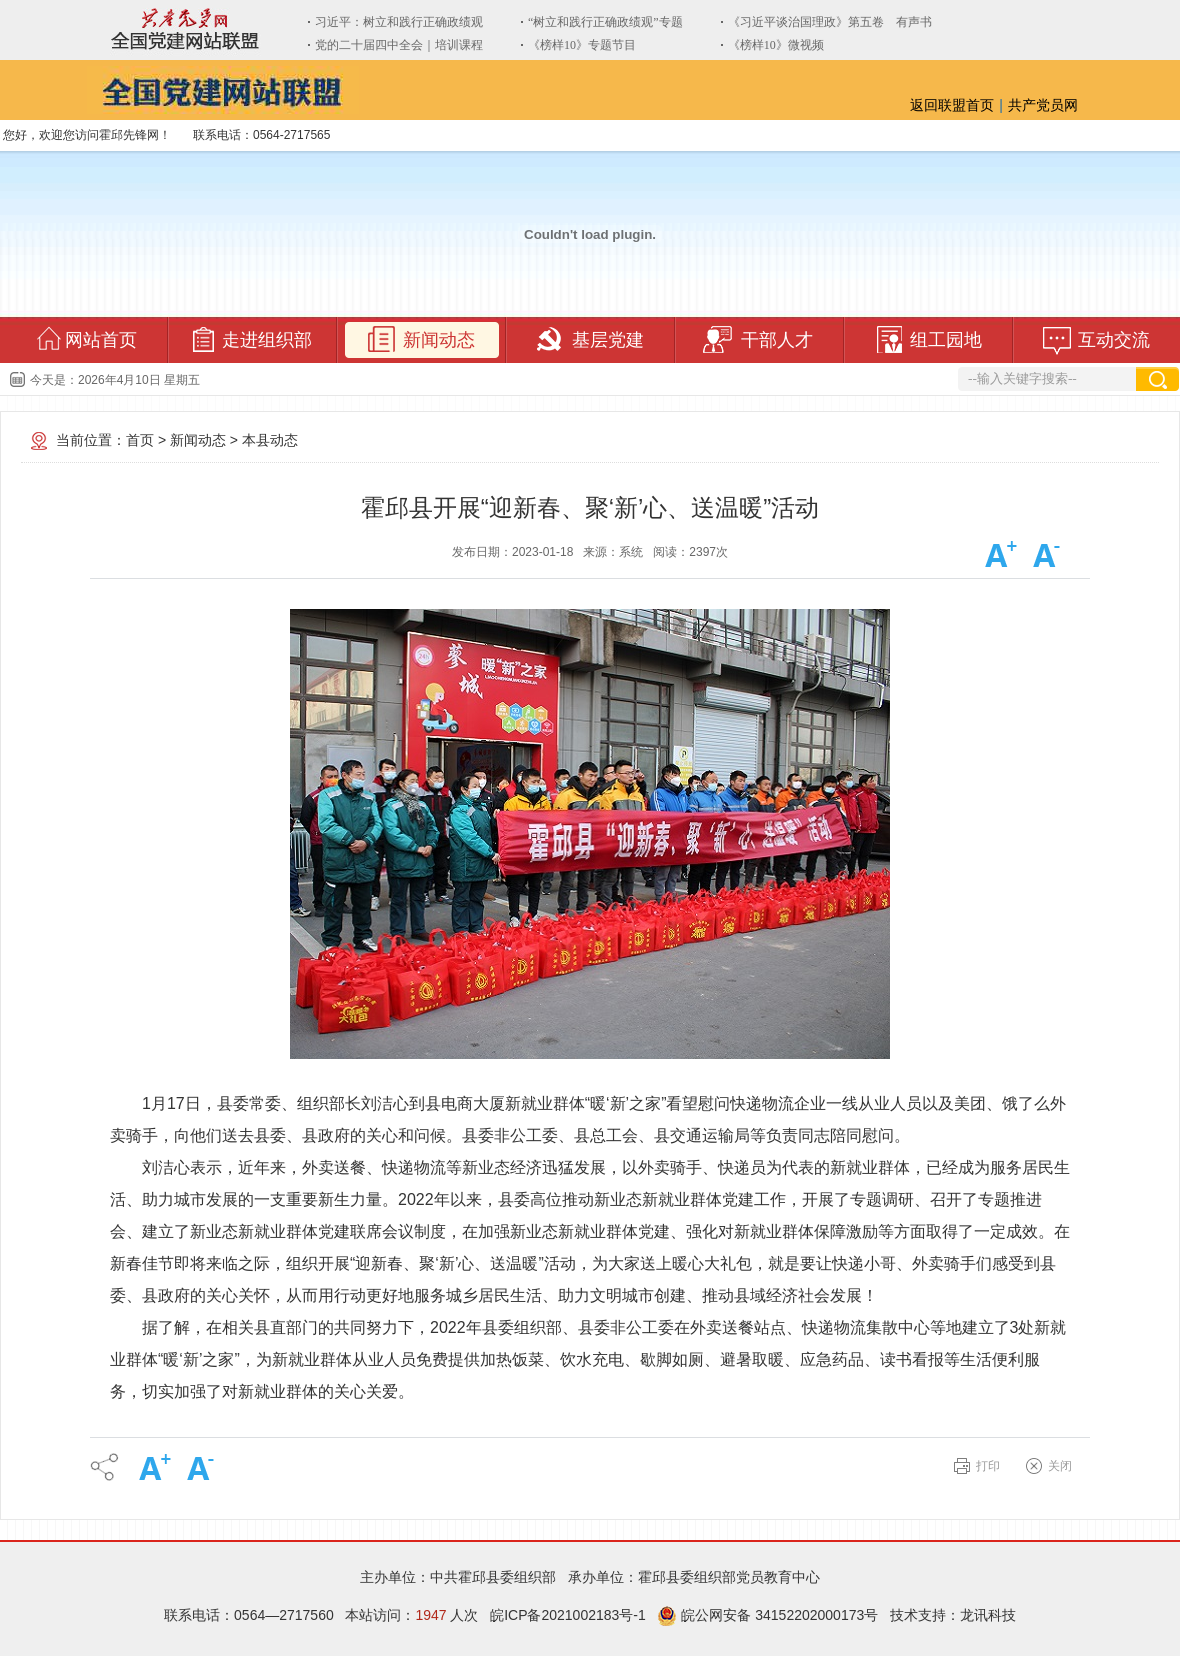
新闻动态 (198, 440)
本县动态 (270, 440)
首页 (140, 440)
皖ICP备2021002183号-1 (568, 1615)
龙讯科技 (988, 1615)
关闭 (1060, 1466)
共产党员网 (1043, 105)
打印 (988, 1466)
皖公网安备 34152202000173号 (767, 1615)
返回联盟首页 (952, 105)
